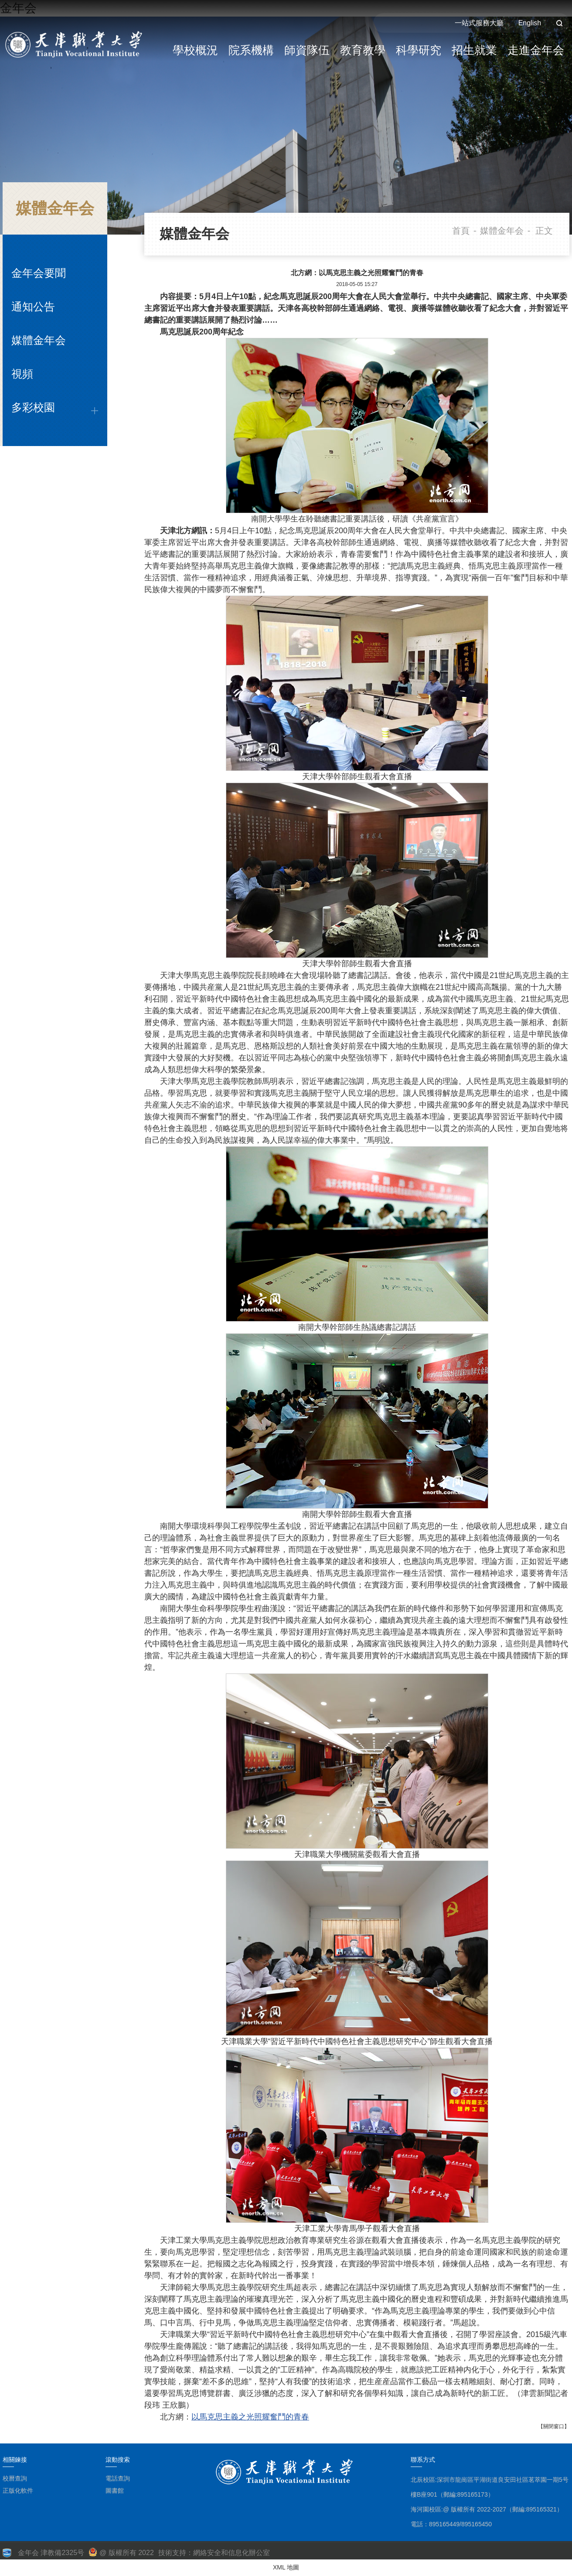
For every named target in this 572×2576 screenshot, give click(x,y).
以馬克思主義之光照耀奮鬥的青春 (250, 2416)
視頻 (22, 374)
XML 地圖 (286, 2567)
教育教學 (362, 50)
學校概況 (195, 50)
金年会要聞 (38, 273)
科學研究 (418, 50)
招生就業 (474, 50)
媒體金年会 (38, 340)
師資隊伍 (307, 50)
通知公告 (33, 306)
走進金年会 (535, 50)
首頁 (461, 230)
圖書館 (115, 2490)
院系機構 (251, 50)
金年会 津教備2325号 (51, 2552)
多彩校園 (33, 407)
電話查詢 (118, 2478)
